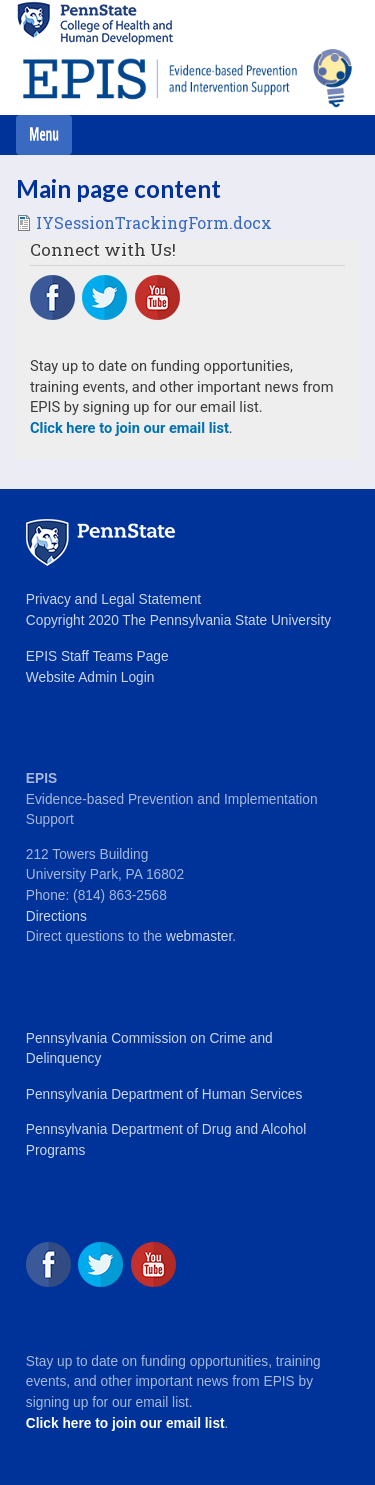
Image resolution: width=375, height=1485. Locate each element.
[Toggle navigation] (44, 135)
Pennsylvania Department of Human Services (164, 1094)
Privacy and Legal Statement (113, 599)
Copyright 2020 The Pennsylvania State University (178, 620)
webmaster (199, 936)
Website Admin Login (90, 677)
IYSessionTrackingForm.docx (154, 222)
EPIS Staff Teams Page (97, 656)
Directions (56, 916)
